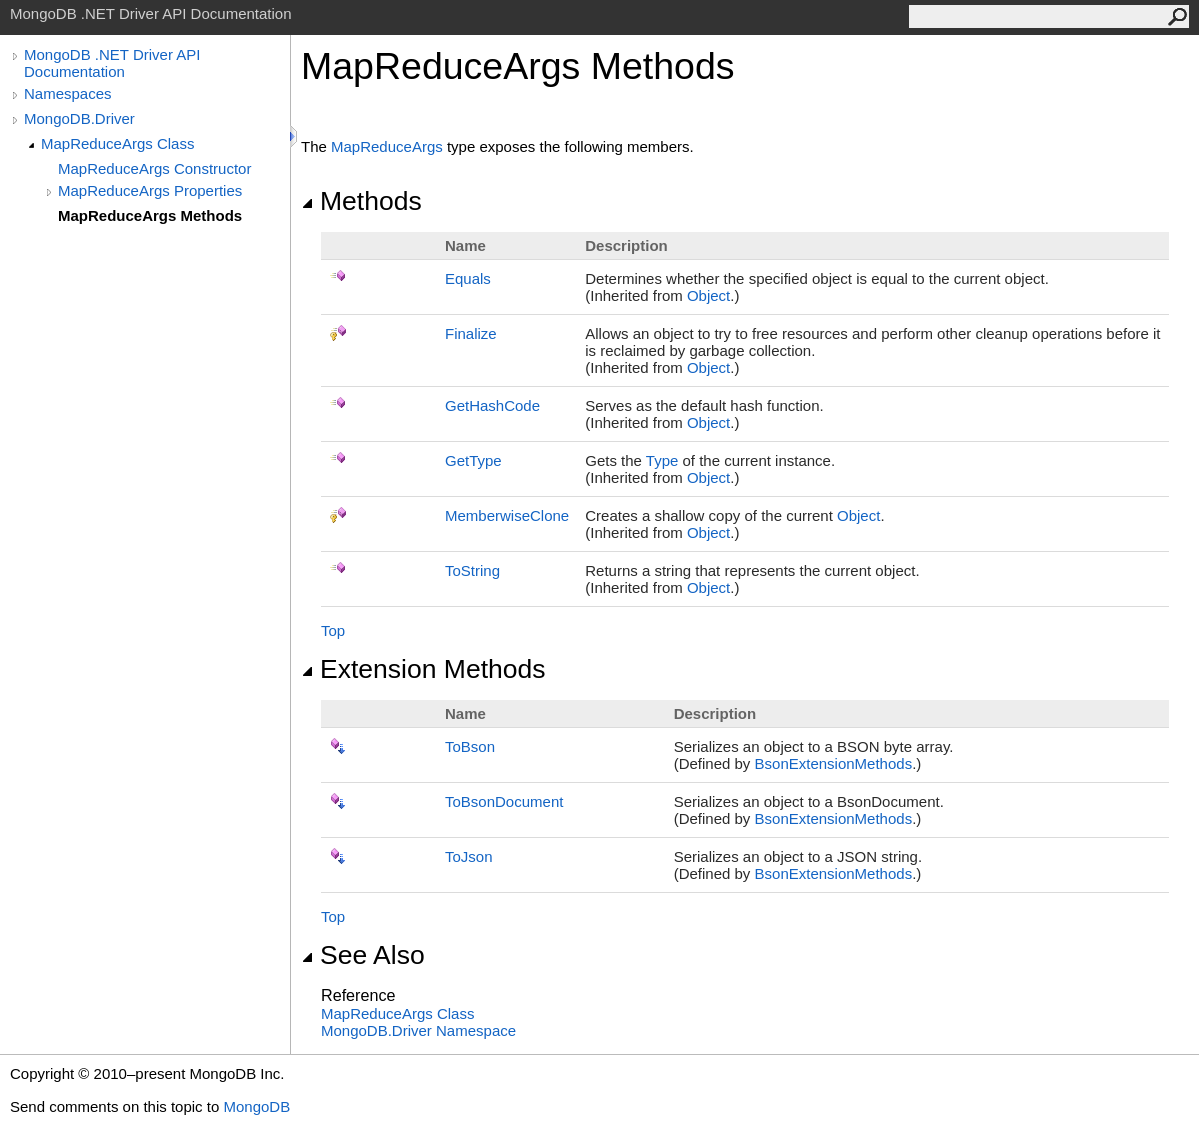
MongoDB (256, 1106)
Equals (468, 278)
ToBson (470, 746)
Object (708, 295)
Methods (361, 201)
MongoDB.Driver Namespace (418, 1030)
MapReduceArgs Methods (150, 215)
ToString (472, 570)
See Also (363, 955)
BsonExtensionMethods (834, 763)
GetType (473, 460)
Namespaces (68, 93)
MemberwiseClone (507, 515)
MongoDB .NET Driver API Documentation (112, 63)
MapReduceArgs (387, 146)
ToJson (469, 856)
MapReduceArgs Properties (150, 190)
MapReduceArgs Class (117, 143)
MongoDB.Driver (79, 118)
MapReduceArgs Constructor (154, 168)
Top (333, 630)
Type (662, 460)
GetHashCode (492, 405)
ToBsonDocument (504, 801)
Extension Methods (423, 669)
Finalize (471, 333)
